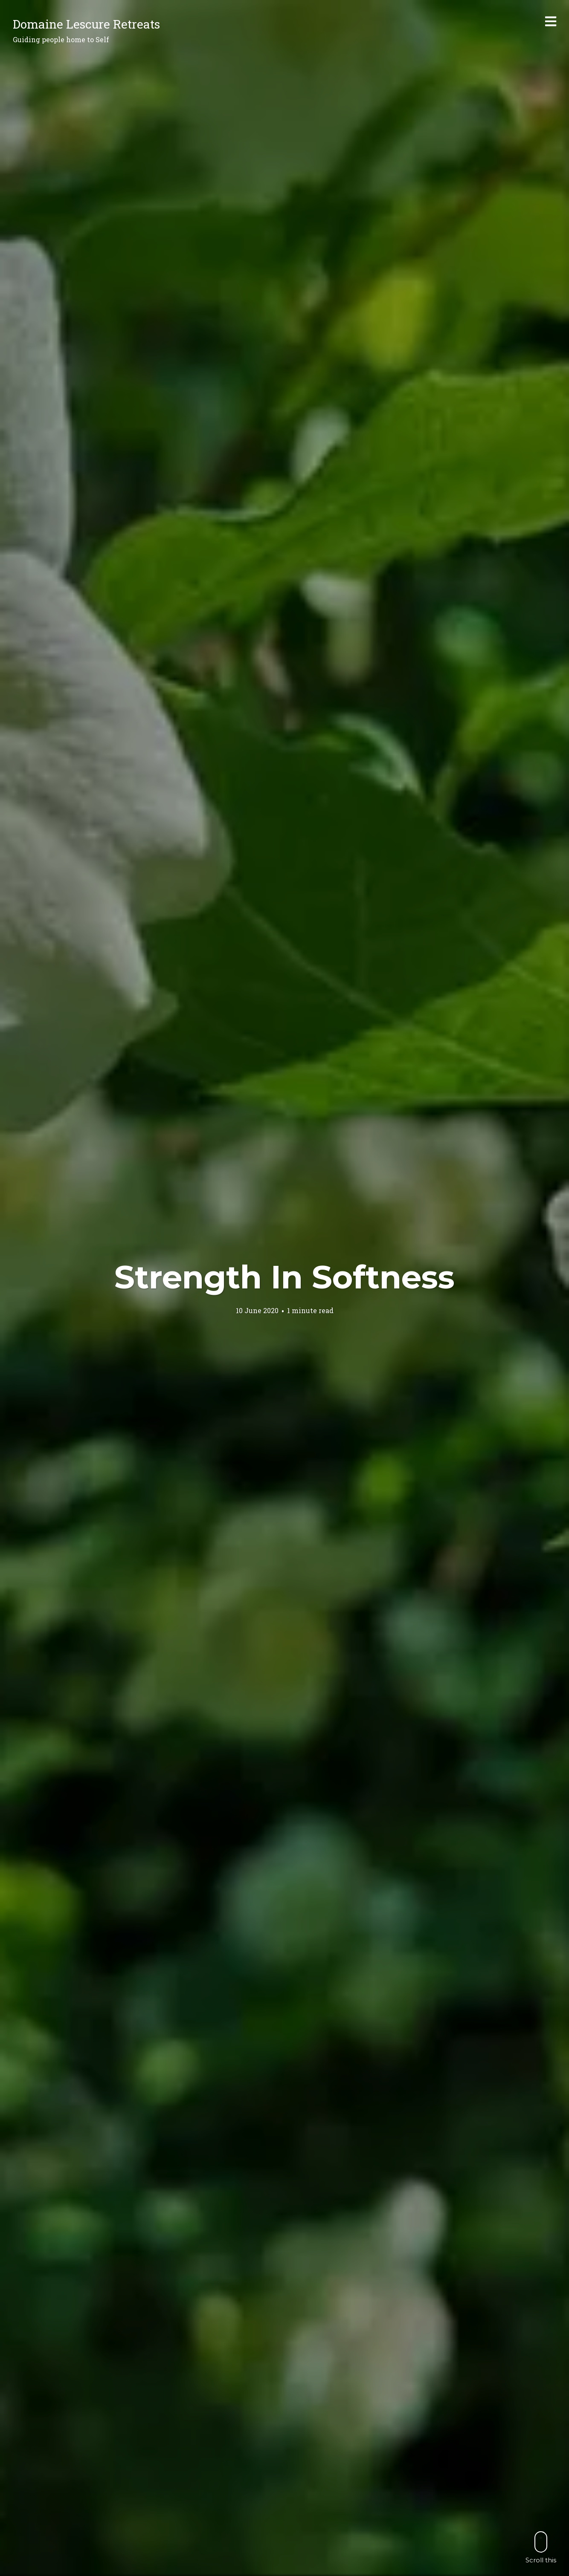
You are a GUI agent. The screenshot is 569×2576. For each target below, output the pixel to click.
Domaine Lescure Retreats (86, 24)
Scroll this (540, 2547)
